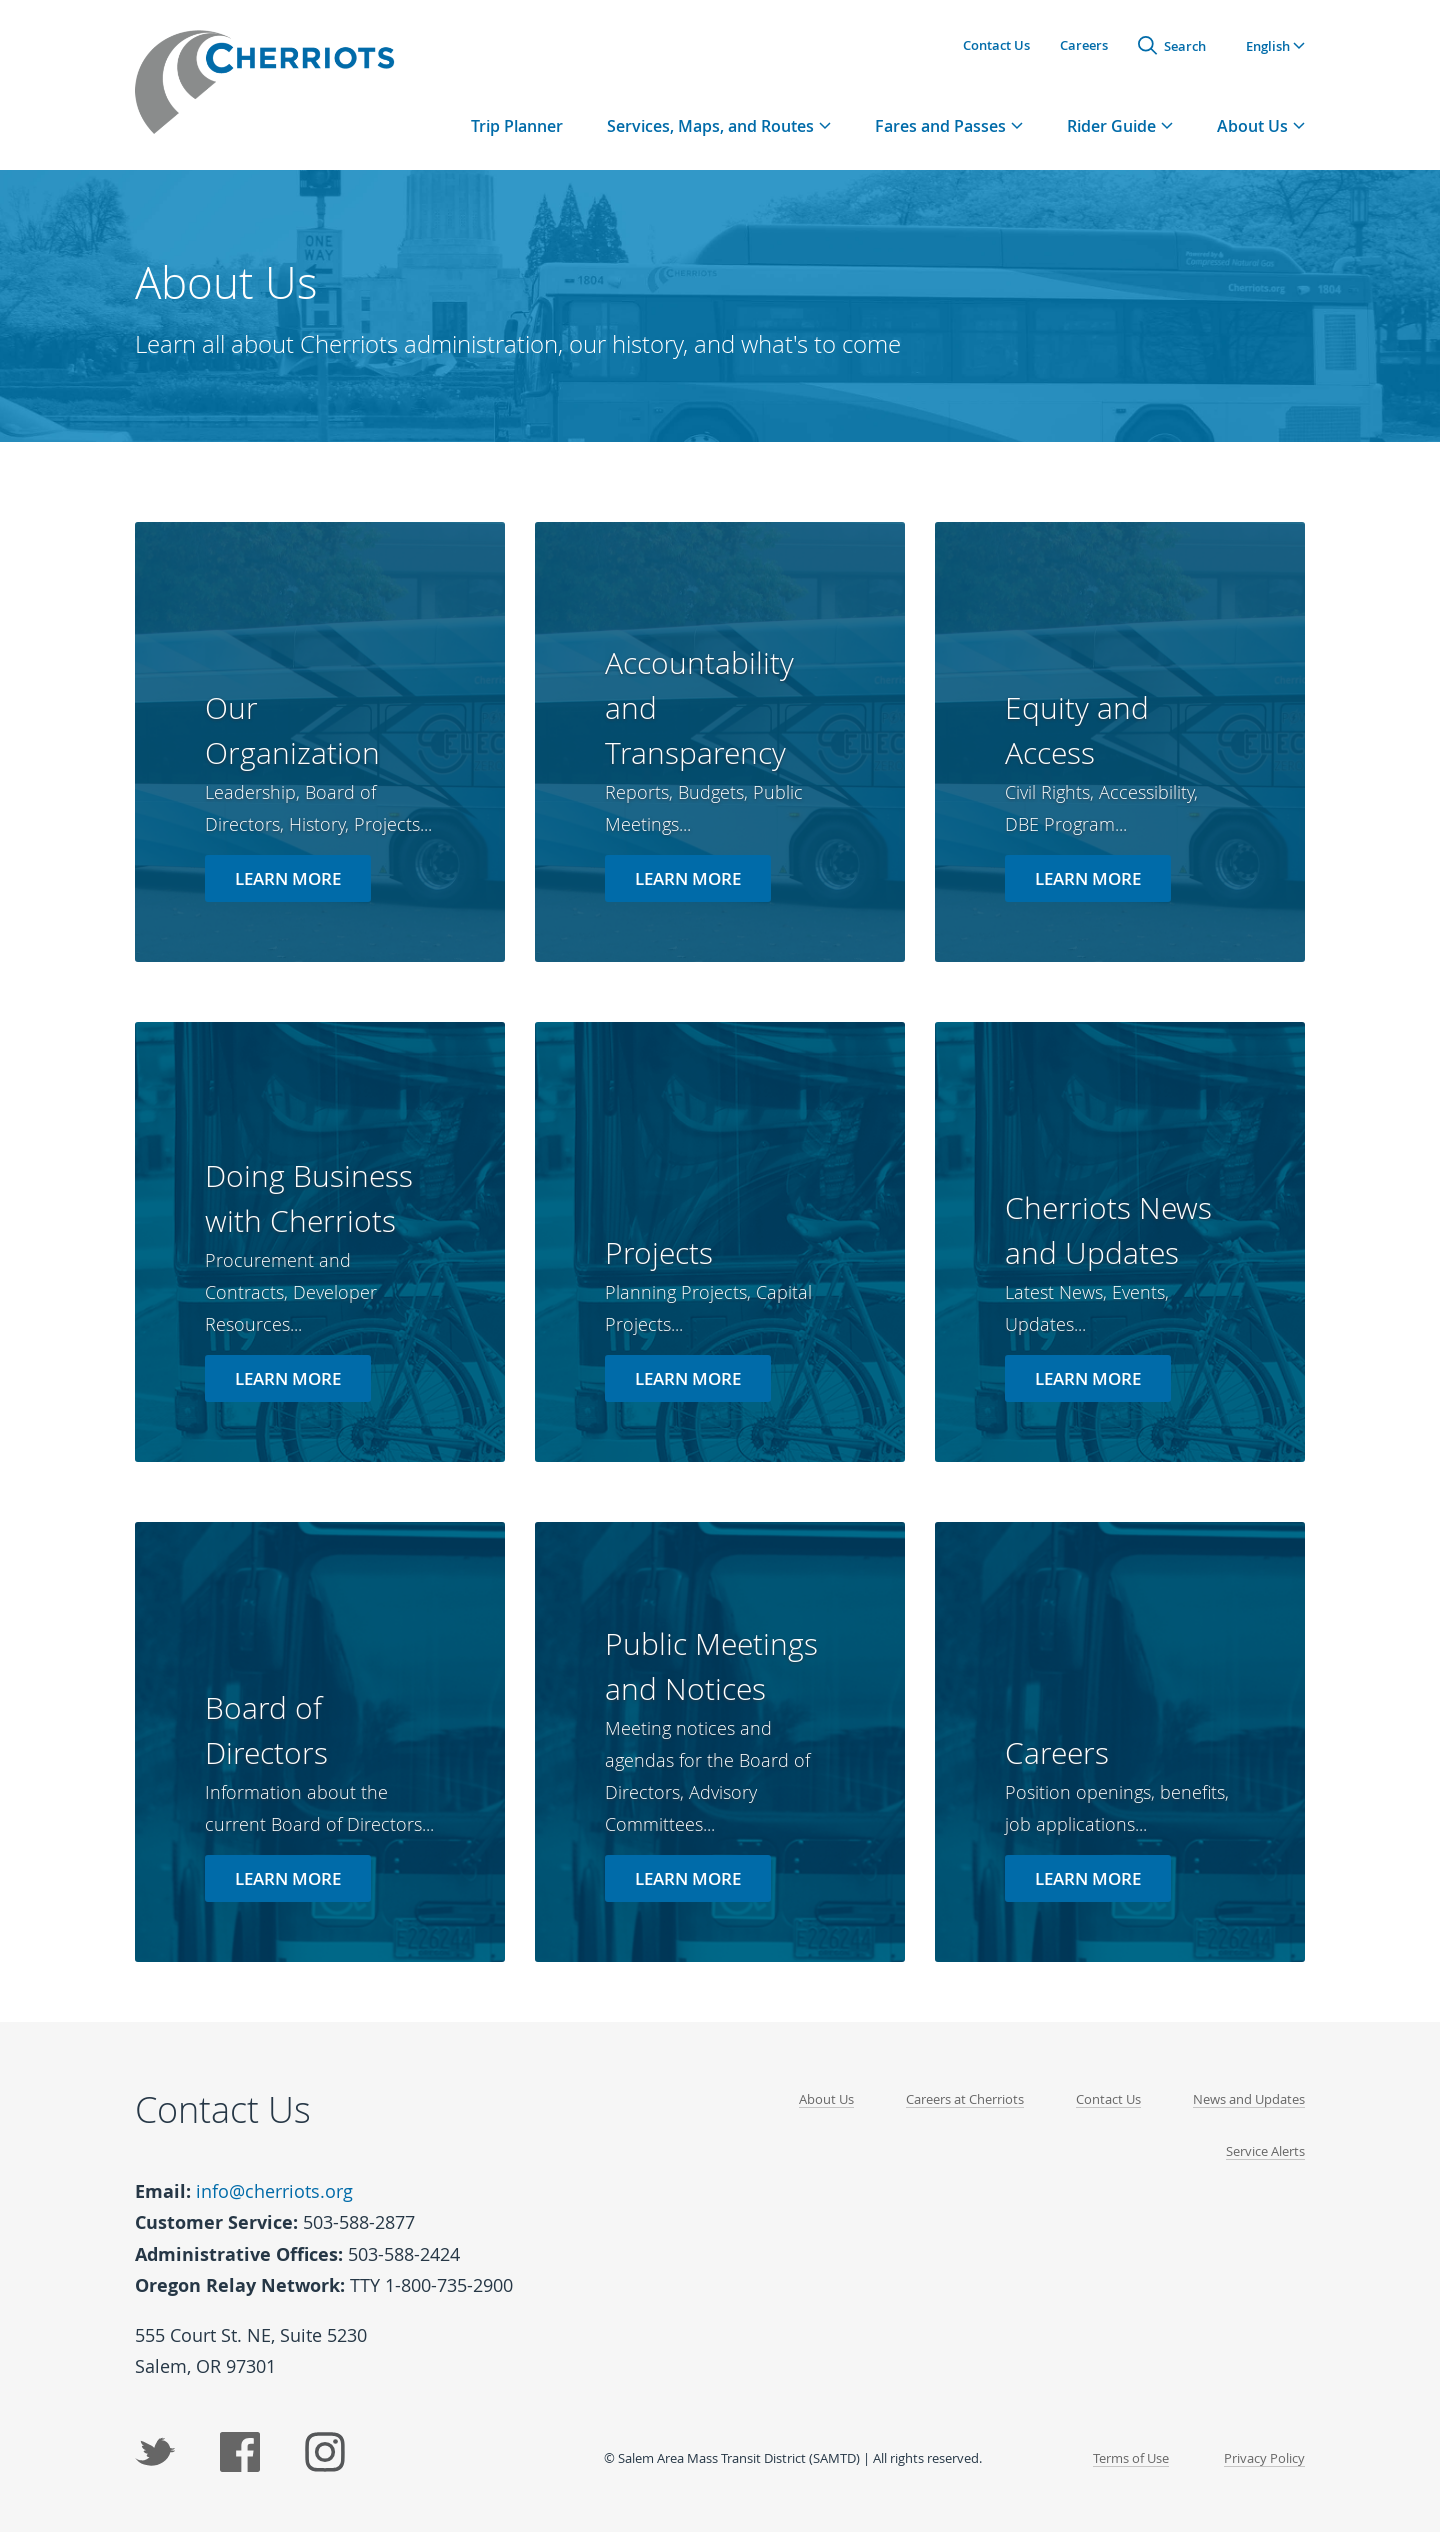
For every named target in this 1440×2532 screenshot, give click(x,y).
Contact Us (996, 45)
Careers (1084, 45)
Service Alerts (1265, 2151)
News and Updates (1249, 2099)
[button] (1275, 45)
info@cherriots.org (274, 2191)
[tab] (719, 125)
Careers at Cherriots (965, 2099)
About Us (826, 2099)
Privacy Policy (1264, 2458)
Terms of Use (1131, 2458)
